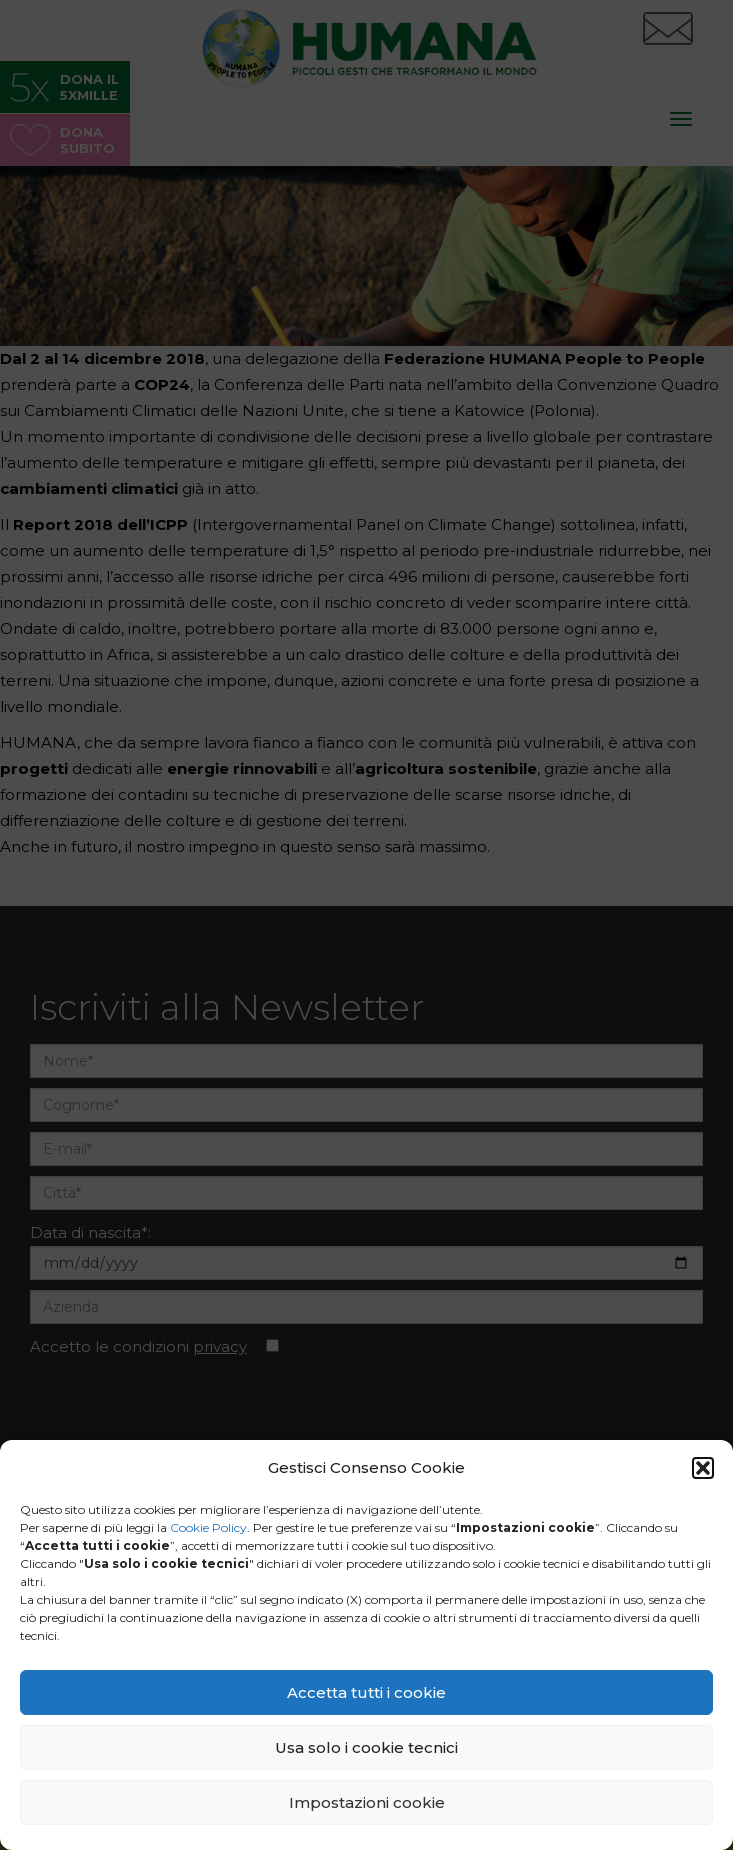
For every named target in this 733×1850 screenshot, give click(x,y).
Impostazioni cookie (367, 1802)
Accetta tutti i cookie (366, 1692)
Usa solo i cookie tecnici (366, 1747)
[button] (703, 1468)
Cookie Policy (208, 1527)
